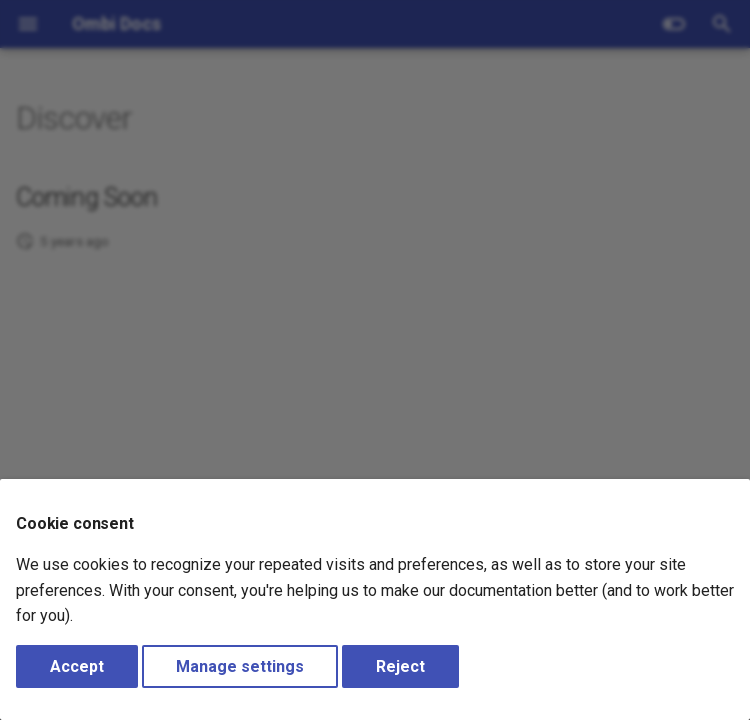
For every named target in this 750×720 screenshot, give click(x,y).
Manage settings (240, 666)
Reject (400, 666)
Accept (77, 666)
